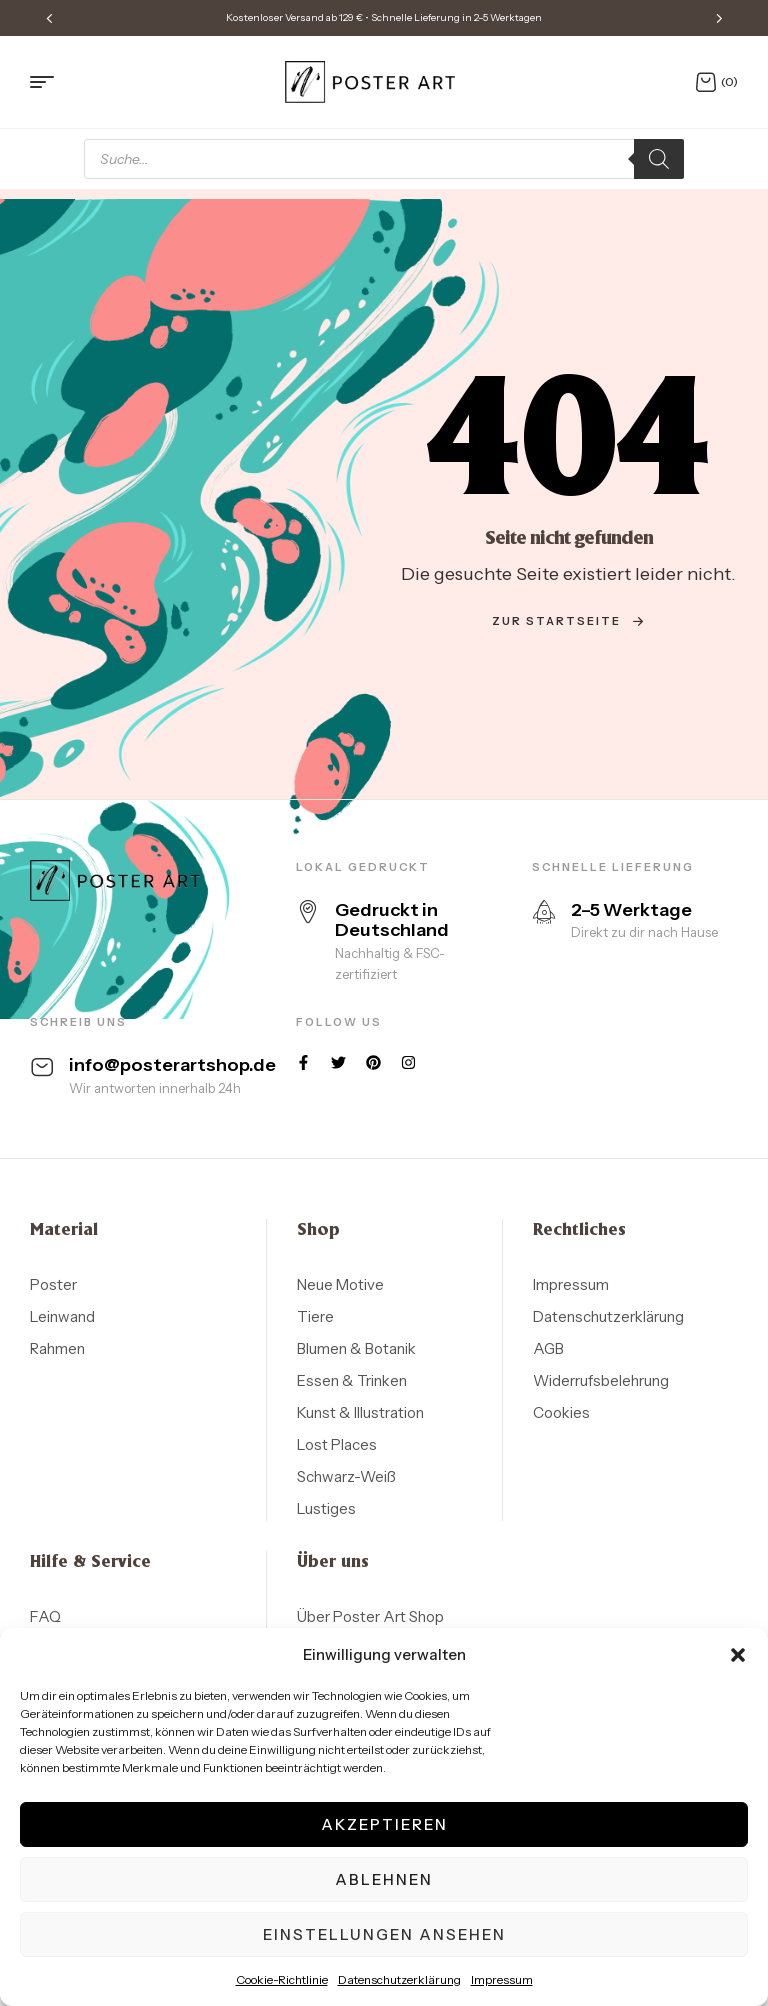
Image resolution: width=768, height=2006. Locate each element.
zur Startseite (568, 621)
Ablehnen (384, 1879)
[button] (738, 1655)
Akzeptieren (384, 1824)
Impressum (502, 1979)
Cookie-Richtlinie (282, 1979)
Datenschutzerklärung (399, 1979)
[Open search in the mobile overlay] (384, 159)
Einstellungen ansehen (384, 1934)
